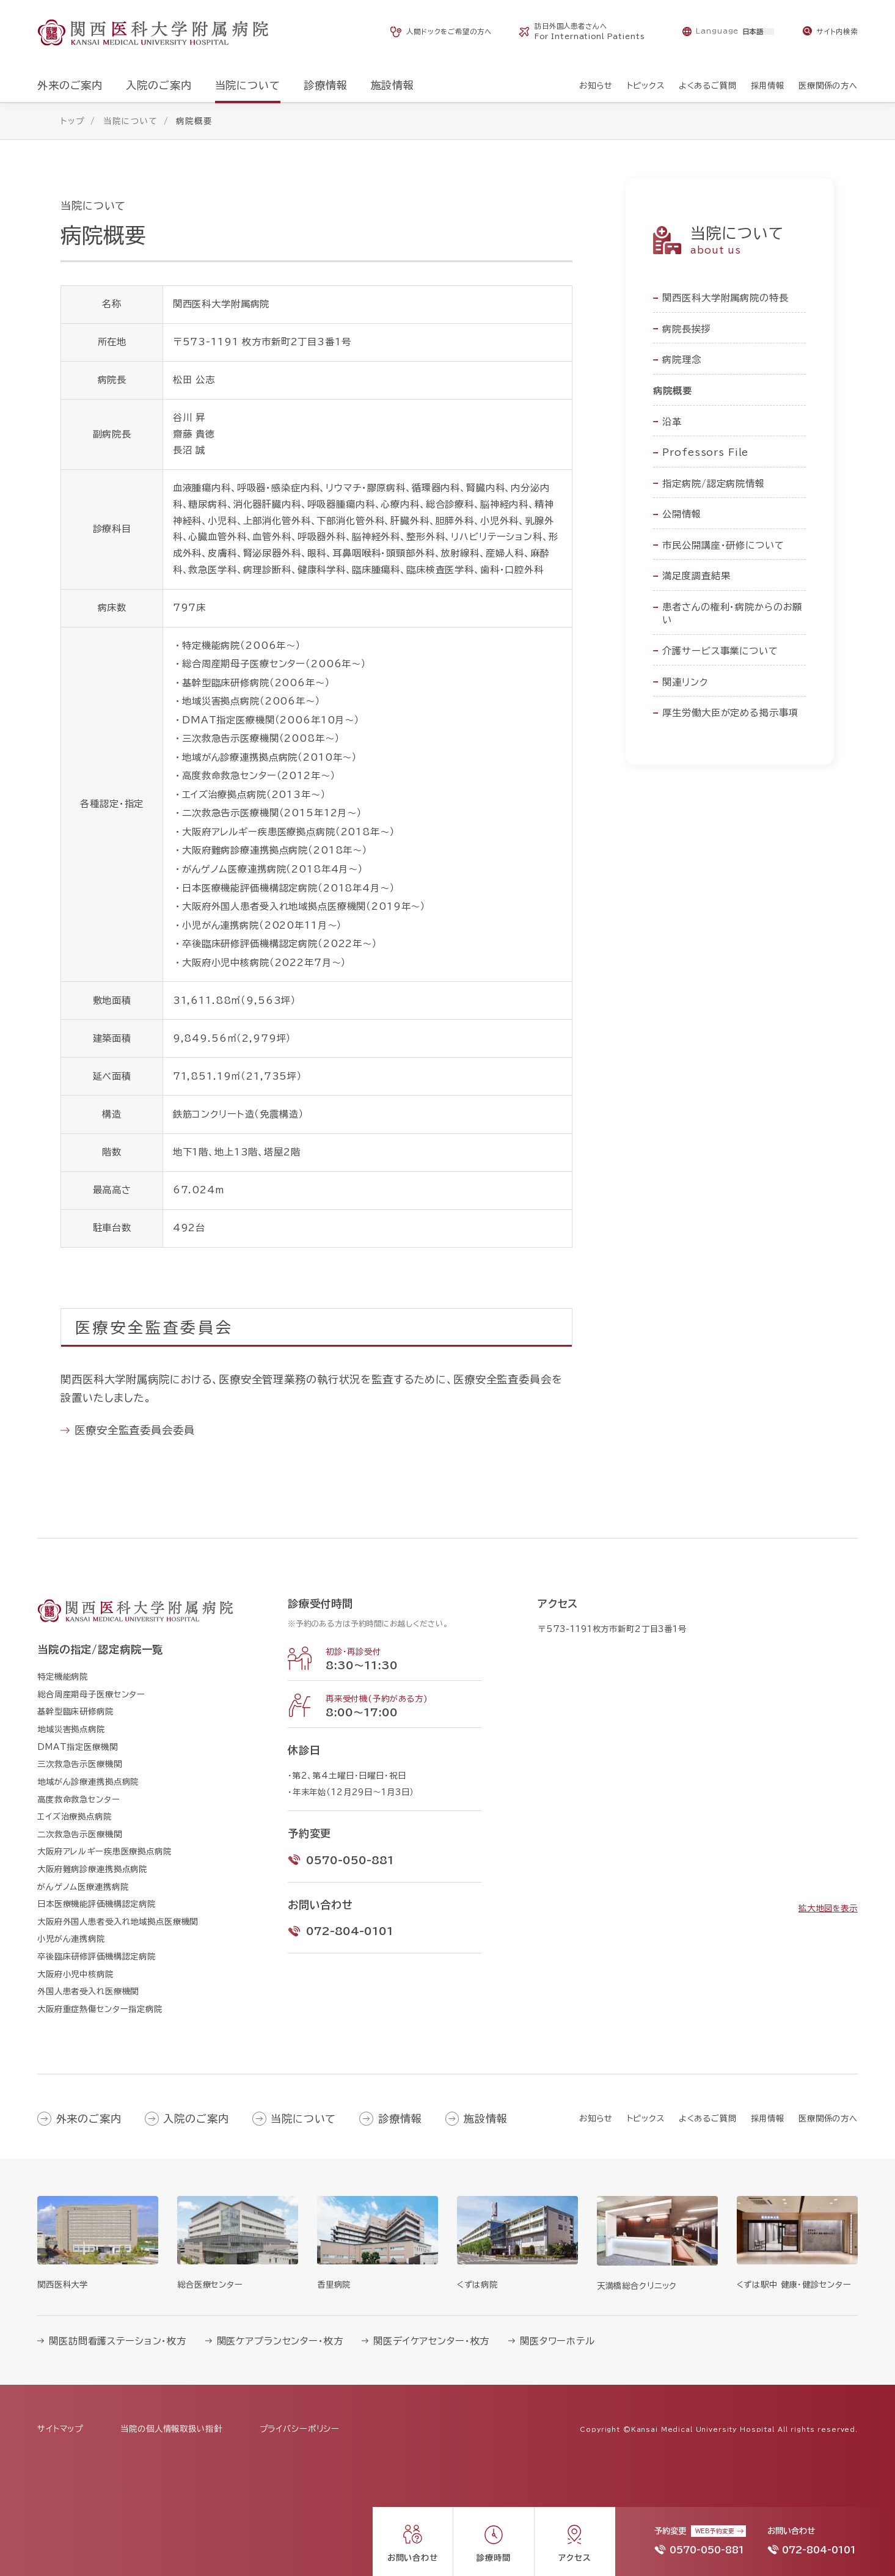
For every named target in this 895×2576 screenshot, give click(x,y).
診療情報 (400, 2118)
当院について (303, 2118)
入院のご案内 (195, 2118)
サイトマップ (60, 2428)
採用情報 (767, 2118)
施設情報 (485, 2118)
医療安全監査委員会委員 (134, 1430)
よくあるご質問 (708, 2118)
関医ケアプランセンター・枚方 (280, 2341)
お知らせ (595, 2118)
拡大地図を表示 (828, 1908)
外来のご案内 (89, 2118)
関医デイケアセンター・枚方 (431, 2341)
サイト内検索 (837, 31)
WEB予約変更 (714, 2531)
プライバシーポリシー (300, 2428)
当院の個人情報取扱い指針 (171, 2428)
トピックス (646, 2118)
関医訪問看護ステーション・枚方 (117, 2341)
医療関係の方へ (828, 2118)
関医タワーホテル (557, 2341)
